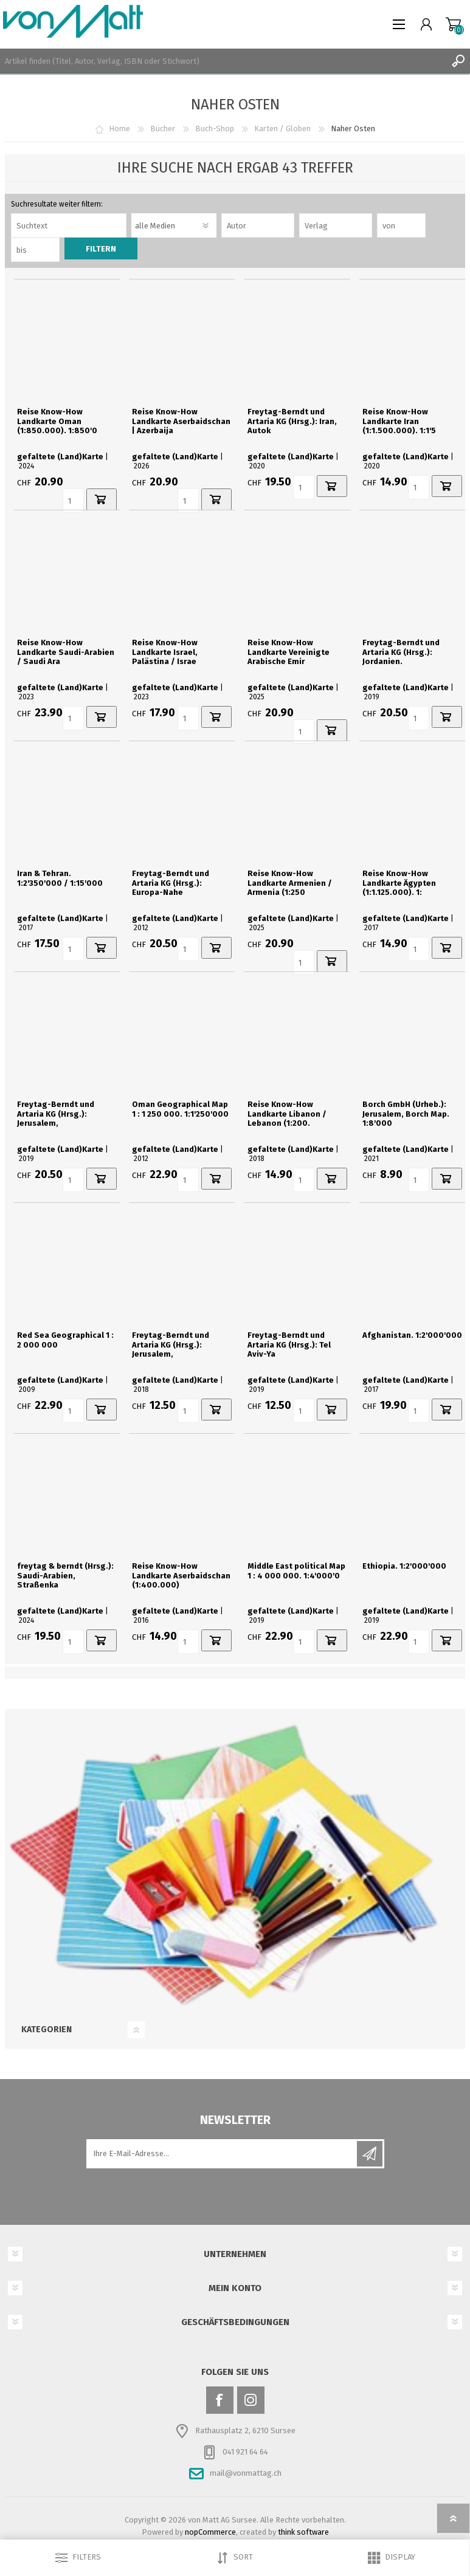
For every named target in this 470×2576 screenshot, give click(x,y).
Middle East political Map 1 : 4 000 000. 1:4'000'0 (296, 1570)
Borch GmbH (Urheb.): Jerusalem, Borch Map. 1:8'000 (405, 1114)
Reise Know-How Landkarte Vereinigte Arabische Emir (288, 652)
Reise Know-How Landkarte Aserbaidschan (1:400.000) (181, 1575)
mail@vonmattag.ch (246, 2473)
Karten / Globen (282, 128)
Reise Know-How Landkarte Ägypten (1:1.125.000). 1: (399, 883)
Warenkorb (453, 24)
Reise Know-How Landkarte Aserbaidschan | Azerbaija (181, 421)
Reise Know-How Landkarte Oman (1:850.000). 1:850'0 (57, 421)
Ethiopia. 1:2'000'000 (404, 1566)
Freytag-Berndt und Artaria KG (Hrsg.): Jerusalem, (55, 1114)
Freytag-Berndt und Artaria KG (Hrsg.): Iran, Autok (292, 421)
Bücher (162, 128)
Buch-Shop (214, 128)
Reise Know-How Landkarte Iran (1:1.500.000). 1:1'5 (399, 421)
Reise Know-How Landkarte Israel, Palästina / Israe (165, 652)
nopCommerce (210, 2532)
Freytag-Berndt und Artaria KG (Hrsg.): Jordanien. (401, 652)
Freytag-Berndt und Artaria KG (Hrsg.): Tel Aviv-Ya (289, 1344)
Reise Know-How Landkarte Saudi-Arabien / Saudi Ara (65, 652)
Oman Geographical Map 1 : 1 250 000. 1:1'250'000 (180, 1109)
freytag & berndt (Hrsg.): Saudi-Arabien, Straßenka (65, 1575)
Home (119, 128)
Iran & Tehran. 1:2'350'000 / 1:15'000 (60, 878)
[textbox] (223, 61)
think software (303, 2532)
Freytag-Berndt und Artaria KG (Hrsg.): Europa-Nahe (170, 883)
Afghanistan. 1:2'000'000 (412, 1335)
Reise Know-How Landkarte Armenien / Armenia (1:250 (289, 883)
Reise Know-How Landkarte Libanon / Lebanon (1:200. (287, 1114)
